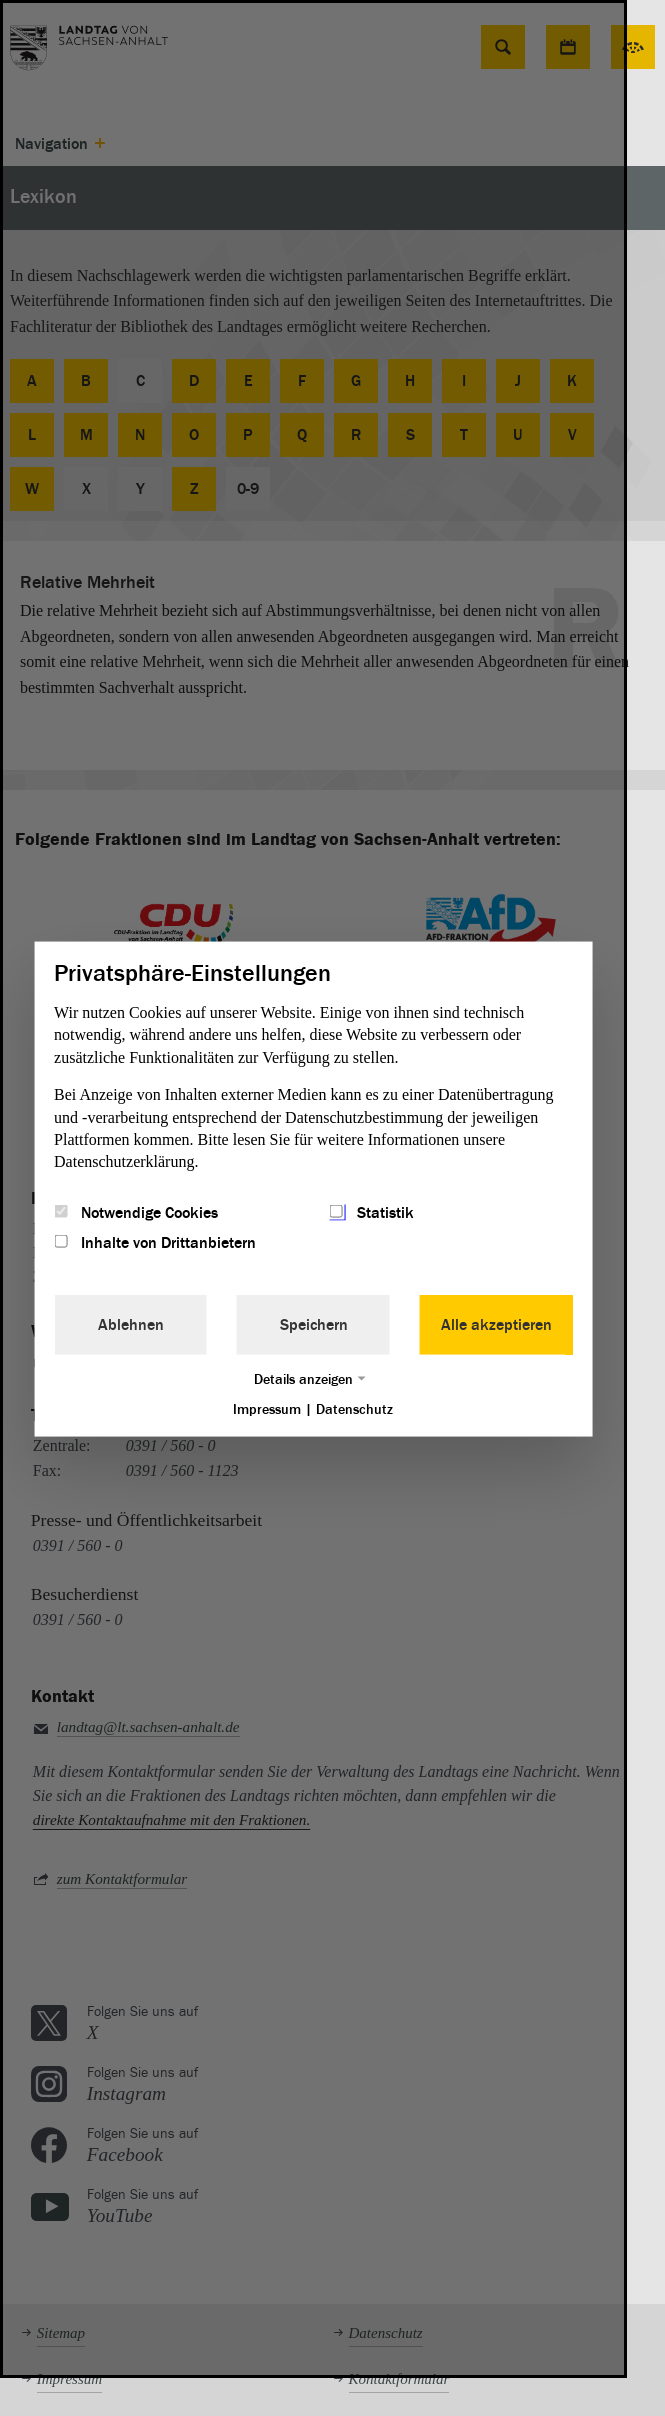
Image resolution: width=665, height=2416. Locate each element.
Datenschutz (354, 1408)
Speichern (314, 1324)
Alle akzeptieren (496, 1324)
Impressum (267, 1408)
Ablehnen (131, 1324)
